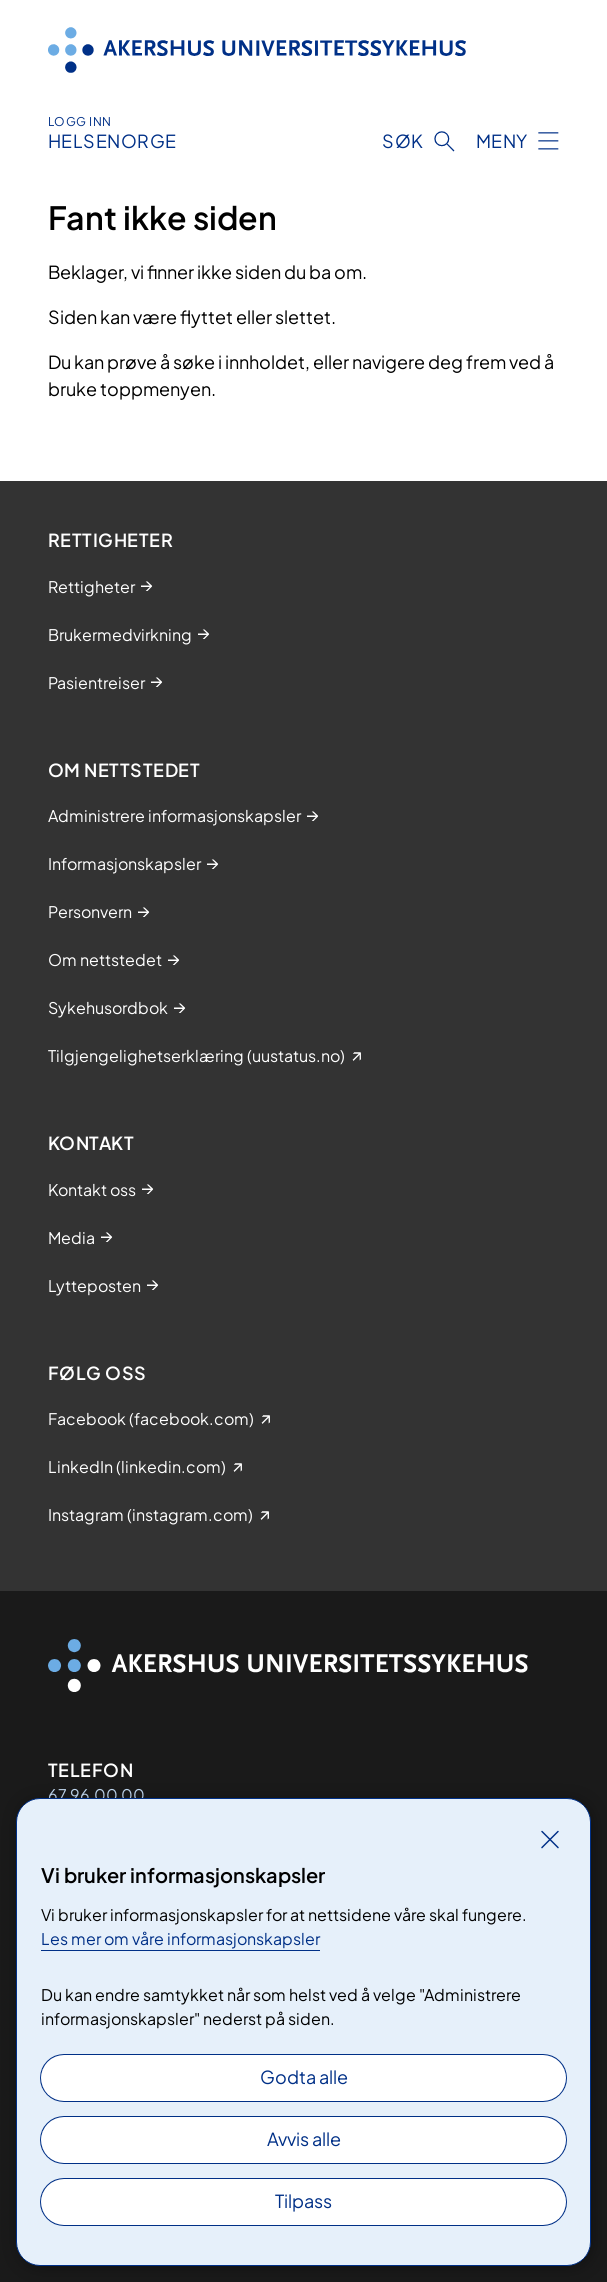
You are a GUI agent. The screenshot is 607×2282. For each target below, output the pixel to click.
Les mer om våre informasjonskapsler (180, 1938)
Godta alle (304, 2076)
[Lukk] (550, 1839)
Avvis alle (304, 2138)
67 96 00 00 (97, 1794)
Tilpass (303, 2200)
